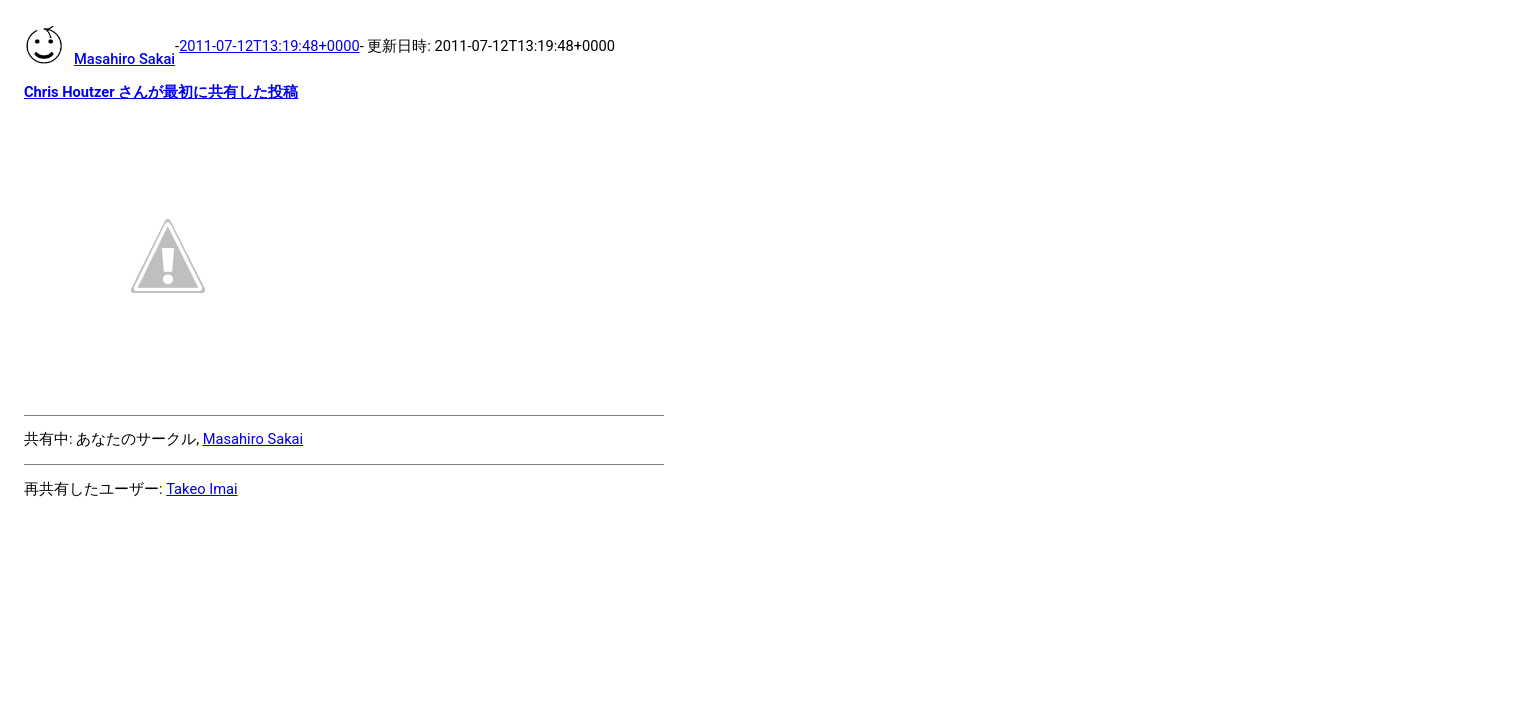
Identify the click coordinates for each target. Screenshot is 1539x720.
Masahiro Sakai (253, 439)
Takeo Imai (201, 489)
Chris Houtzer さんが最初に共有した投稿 (161, 92)
